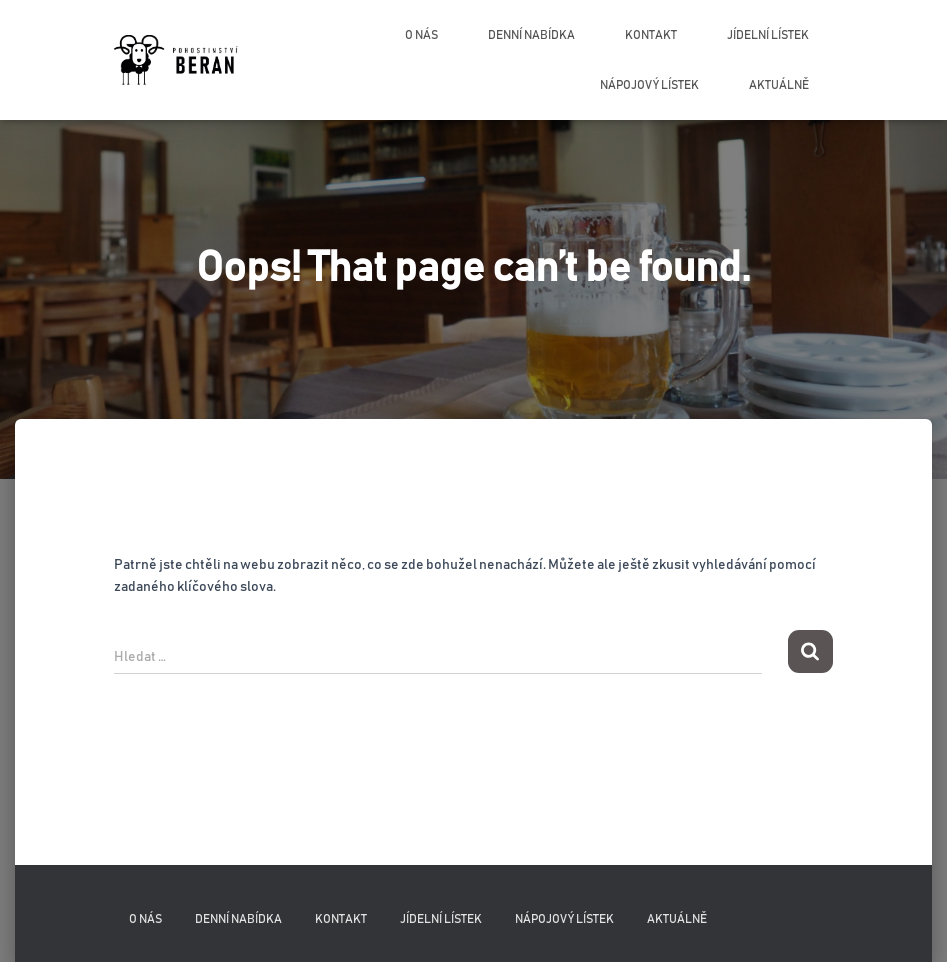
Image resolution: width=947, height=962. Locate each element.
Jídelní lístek (768, 35)
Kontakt (651, 35)
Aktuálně (779, 85)
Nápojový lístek (649, 85)
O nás (421, 35)
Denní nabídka (531, 35)
